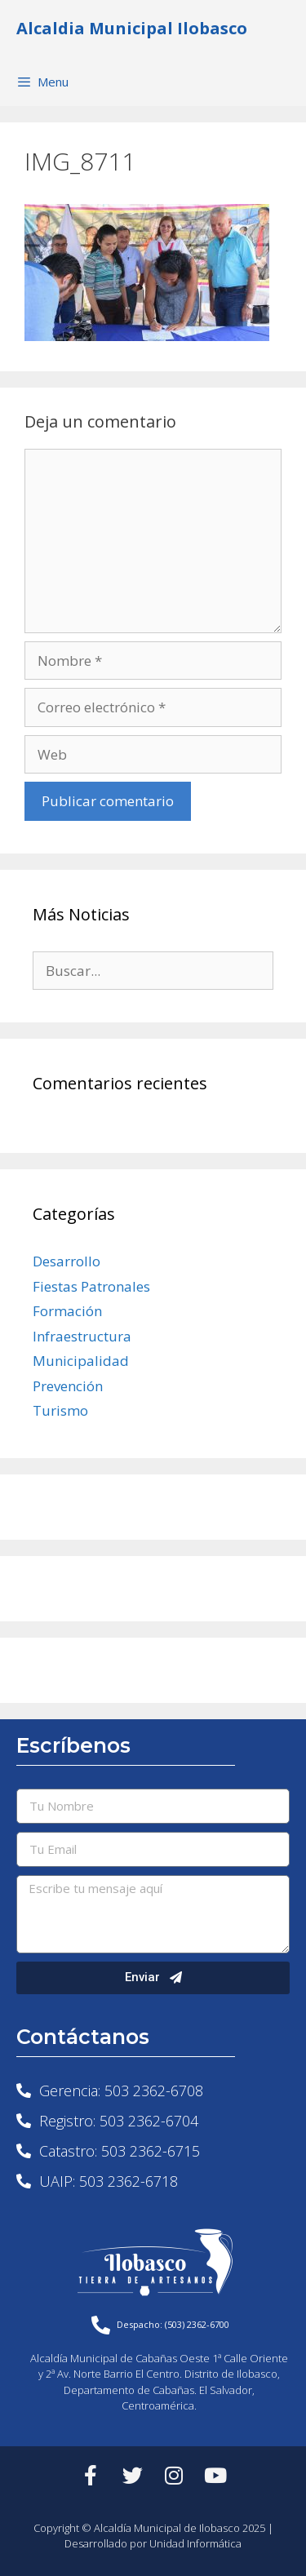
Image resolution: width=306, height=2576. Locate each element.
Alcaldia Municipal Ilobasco (131, 28)
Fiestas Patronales (91, 1286)
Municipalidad (81, 1360)
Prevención (68, 1386)
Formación (67, 1310)
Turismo (60, 1410)
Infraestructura (82, 1336)
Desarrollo (66, 1261)
